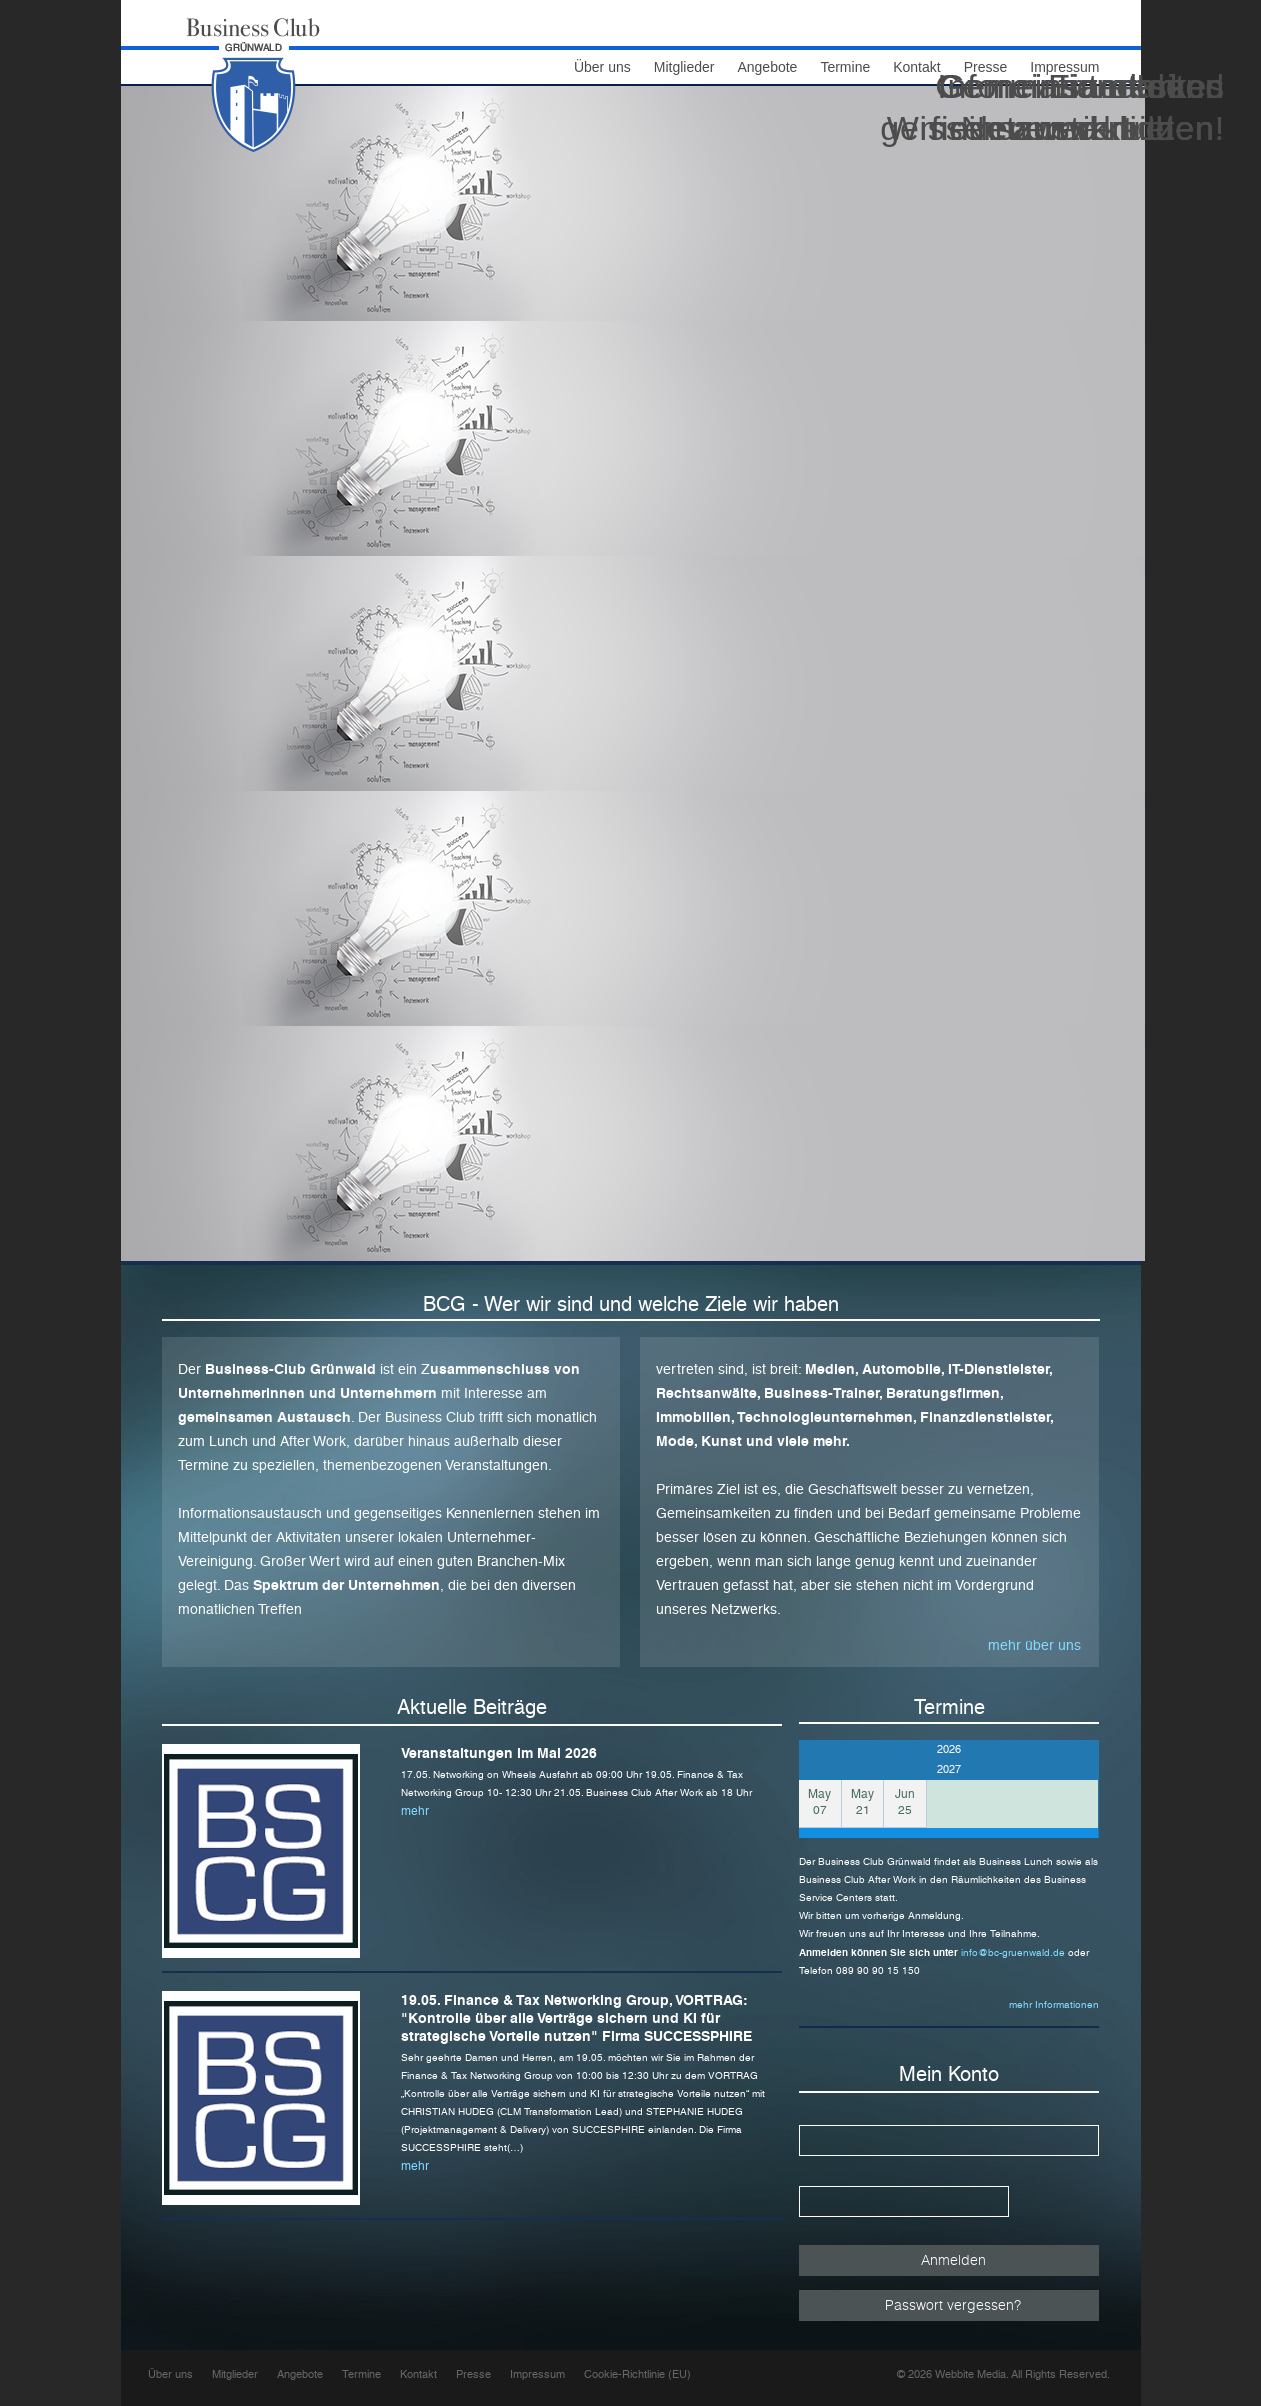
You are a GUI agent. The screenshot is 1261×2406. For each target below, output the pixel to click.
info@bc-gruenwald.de (1014, 1952)
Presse (473, 2374)
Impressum (537, 2374)
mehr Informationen (1054, 2004)
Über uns (602, 67)
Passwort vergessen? (953, 2304)
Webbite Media (970, 2374)
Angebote (767, 67)
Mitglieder (684, 67)
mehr (415, 1811)
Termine (845, 67)
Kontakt (418, 2374)
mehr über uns (1034, 1645)
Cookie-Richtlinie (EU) (637, 2374)
